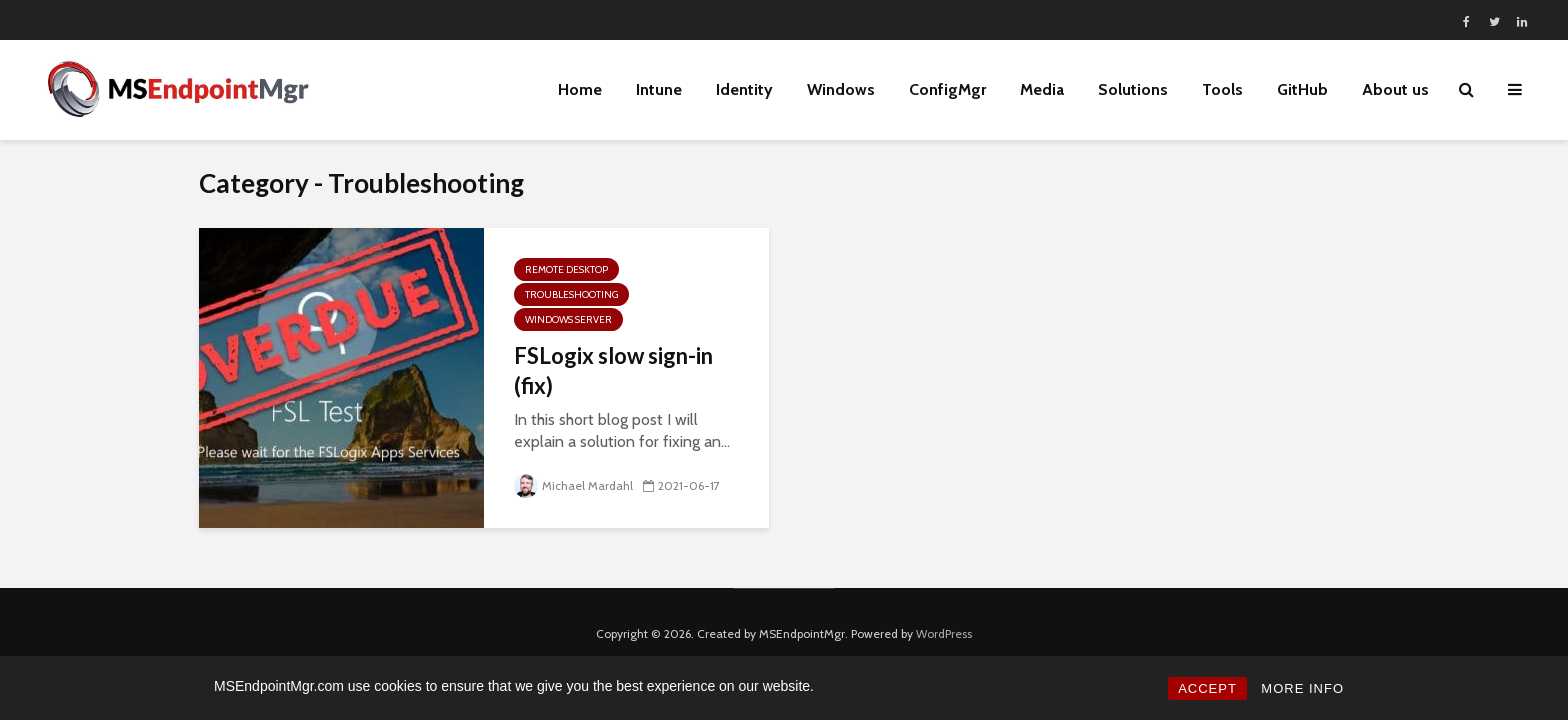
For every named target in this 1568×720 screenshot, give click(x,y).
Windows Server (568, 319)
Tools (1222, 89)
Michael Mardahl (573, 485)
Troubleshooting (571, 294)
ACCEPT (1207, 688)
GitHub (1302, 89)
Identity (744, 89)
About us (1395, 89)
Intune (659, 89)
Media (1042, 89)
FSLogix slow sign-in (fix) (613, 370)
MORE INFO (1302, 688)
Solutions (1133, 89)
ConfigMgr (947, 89)
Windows (841, 89)
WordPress (944, 633)
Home (580, 89)
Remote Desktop (566, 269)
